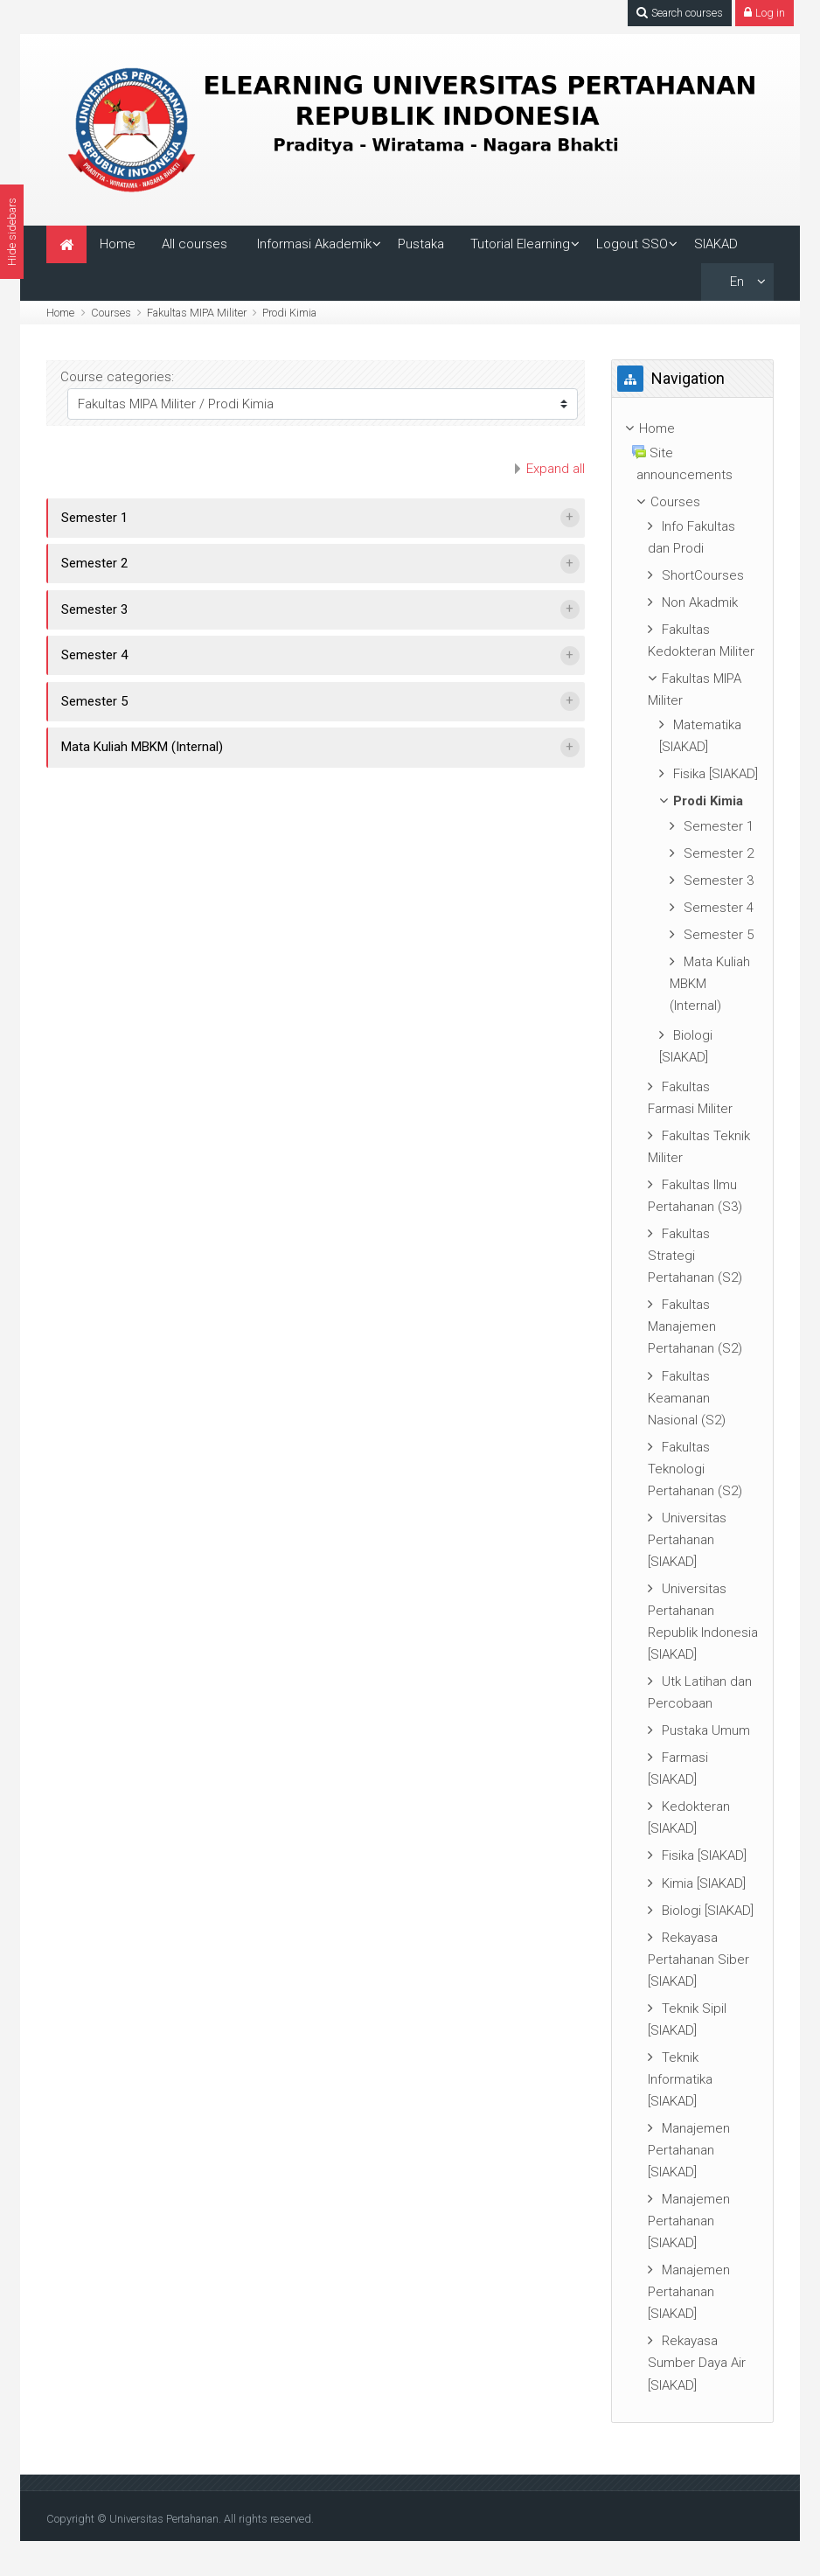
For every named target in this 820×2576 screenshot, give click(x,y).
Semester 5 (94, 701)
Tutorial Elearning (520, 244)
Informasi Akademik (314, 244)
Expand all (555, 469)
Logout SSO (632, 244)
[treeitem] (692, 429)
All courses (194, 244)
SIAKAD (716, 244)
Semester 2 (94, 563)
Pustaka (421, 244)
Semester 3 (94, 609)
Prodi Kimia (289, 312)
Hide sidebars (11, 232)
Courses (111, 312)
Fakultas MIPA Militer (197, 312)
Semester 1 (94, 518)
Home (118, 244)
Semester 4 (94, 655)
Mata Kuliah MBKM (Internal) (142, 747)
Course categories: (117, 377)
